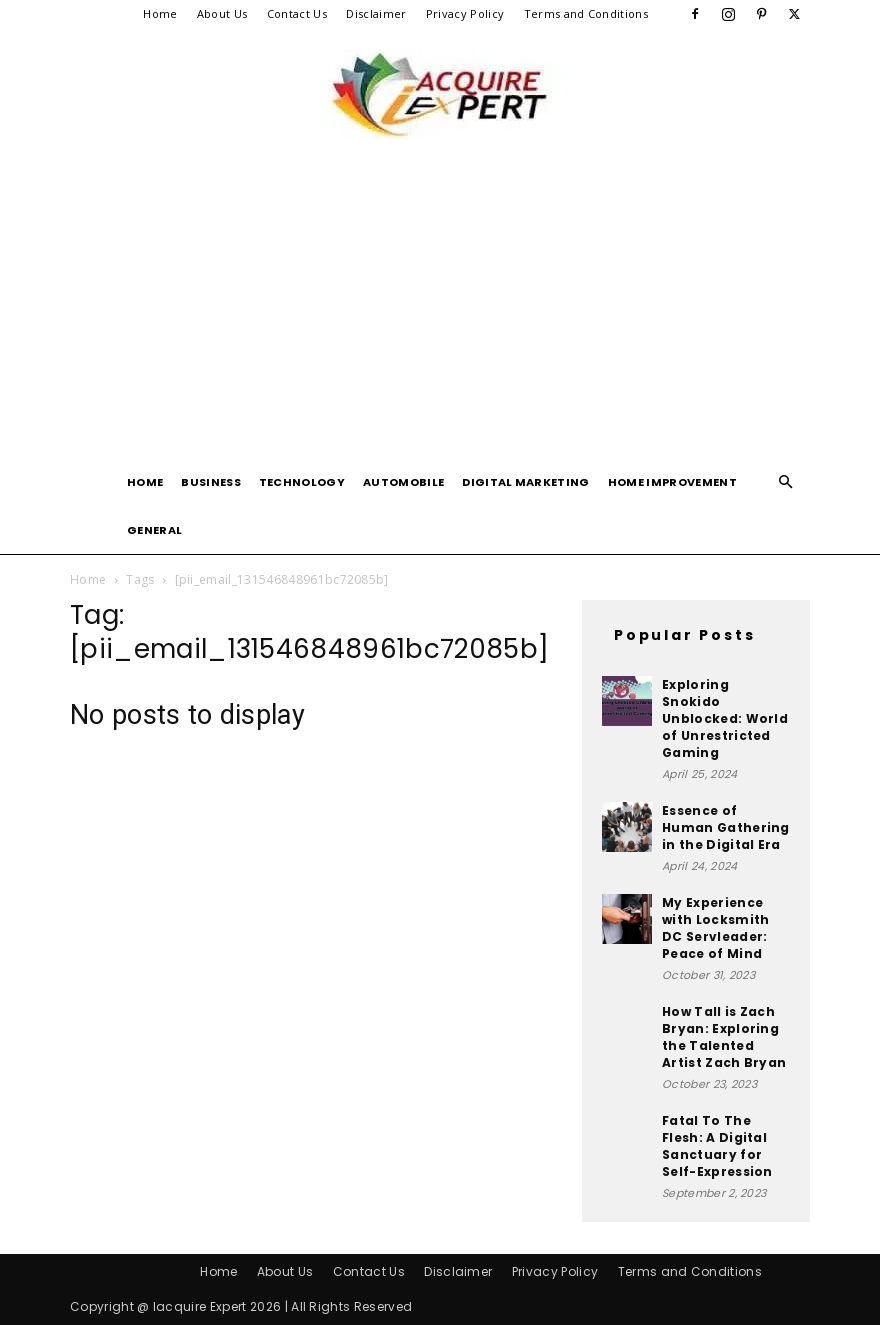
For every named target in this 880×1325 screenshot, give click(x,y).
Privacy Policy (465, 13)
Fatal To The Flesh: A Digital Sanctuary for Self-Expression (717, 1146)
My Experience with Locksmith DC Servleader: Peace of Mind (715, 928)
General (154, 530)
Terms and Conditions (586, 13)
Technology (302, 482)
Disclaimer (376, 13)
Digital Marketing (525, 482)
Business (211, 482)
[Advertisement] (440, 308)
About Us (222, 13)
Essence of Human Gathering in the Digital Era (726, 827)
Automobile (403, 482)
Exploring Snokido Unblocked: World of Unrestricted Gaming (725, 718)
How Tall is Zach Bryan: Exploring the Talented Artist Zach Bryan (724, 1037)
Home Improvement (672, 482)
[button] (786, 482)
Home (160, 13)
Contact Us (297, 13)
